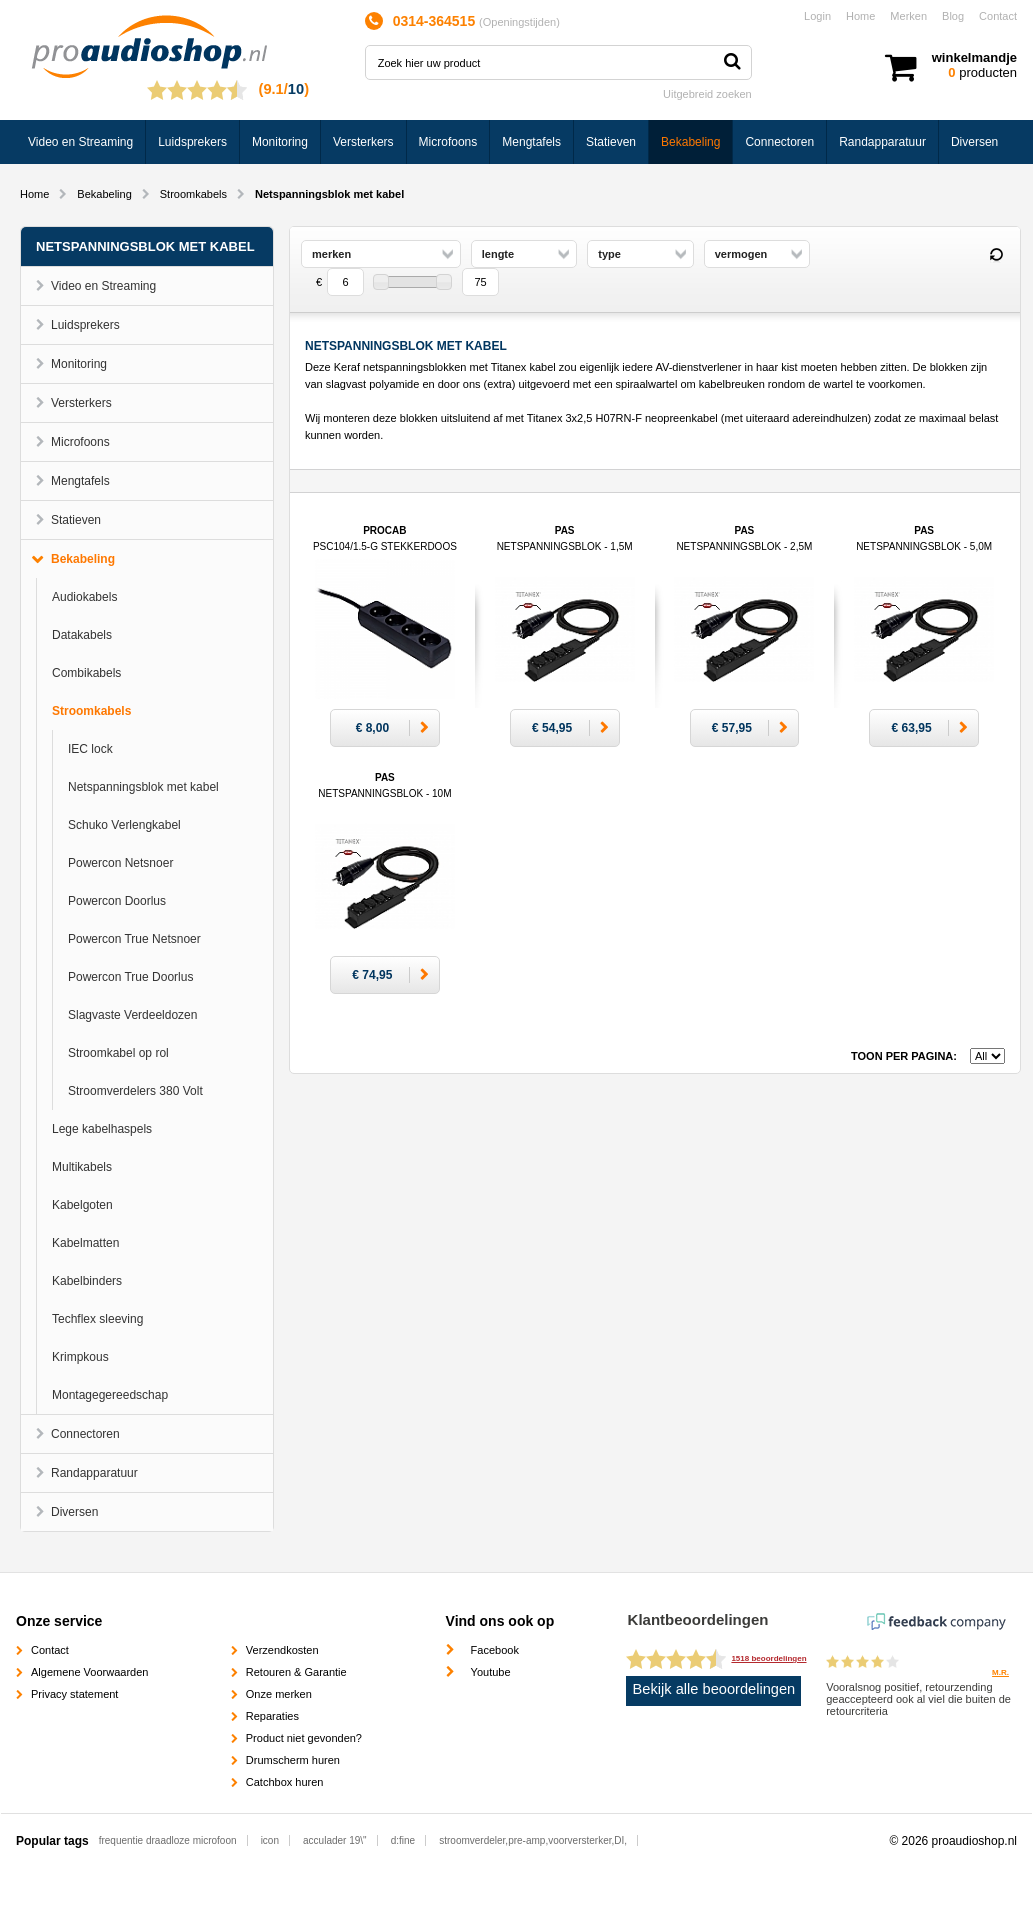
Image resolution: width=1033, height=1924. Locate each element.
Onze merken (279, 1694)
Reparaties (272, 1716)
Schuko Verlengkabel (124, 825)
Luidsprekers (192, 142)
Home (860, 16)
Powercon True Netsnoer (134, 939)
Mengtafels (531, 142)
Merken (908, 16)
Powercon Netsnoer (120, 863)
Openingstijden (519, 22)
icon (270, 1840)
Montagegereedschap (110, 1395)
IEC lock (90, 749)
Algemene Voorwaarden (89, 1672)
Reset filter (996, 255)
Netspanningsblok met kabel (143, 787)
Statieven (611, 142)
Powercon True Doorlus (130, 977)
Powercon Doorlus (117, 901)
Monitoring (280, 142)
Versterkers (363, 142)
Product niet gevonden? (304, 1738)
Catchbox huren (285, 1782)
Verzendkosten (282, 1650)
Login (817, 16)
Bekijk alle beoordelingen (714, 1689)
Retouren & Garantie (296, 1672)
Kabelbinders (87, 1281)
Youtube (491, 1672)
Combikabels (86, 673)
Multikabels (82, 1167)
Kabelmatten (85, 1243)
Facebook (495, 1650)
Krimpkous (80, 1357)
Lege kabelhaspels (102, 1129)
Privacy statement (74, 1694)
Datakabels (82, 635)
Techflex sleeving (97, 1319)
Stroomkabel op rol (118, 1053)
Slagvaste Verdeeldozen (132, 1015)
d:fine (403, 1840)
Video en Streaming (80, 142)
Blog (953, 16)
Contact (998, 16)
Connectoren (779, 142)
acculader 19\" (335, 1840)
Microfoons (448, 142)
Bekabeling (690, 142)
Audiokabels (84, 597)
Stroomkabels (193, 194)
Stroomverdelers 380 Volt (135, 1091)
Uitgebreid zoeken (707, 94)
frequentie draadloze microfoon (168, 1840)
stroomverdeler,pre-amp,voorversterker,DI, (533, 1840)
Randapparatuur (882, 142)
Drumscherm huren (293, 1760)
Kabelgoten (82, 1205)
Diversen (974, 142)
